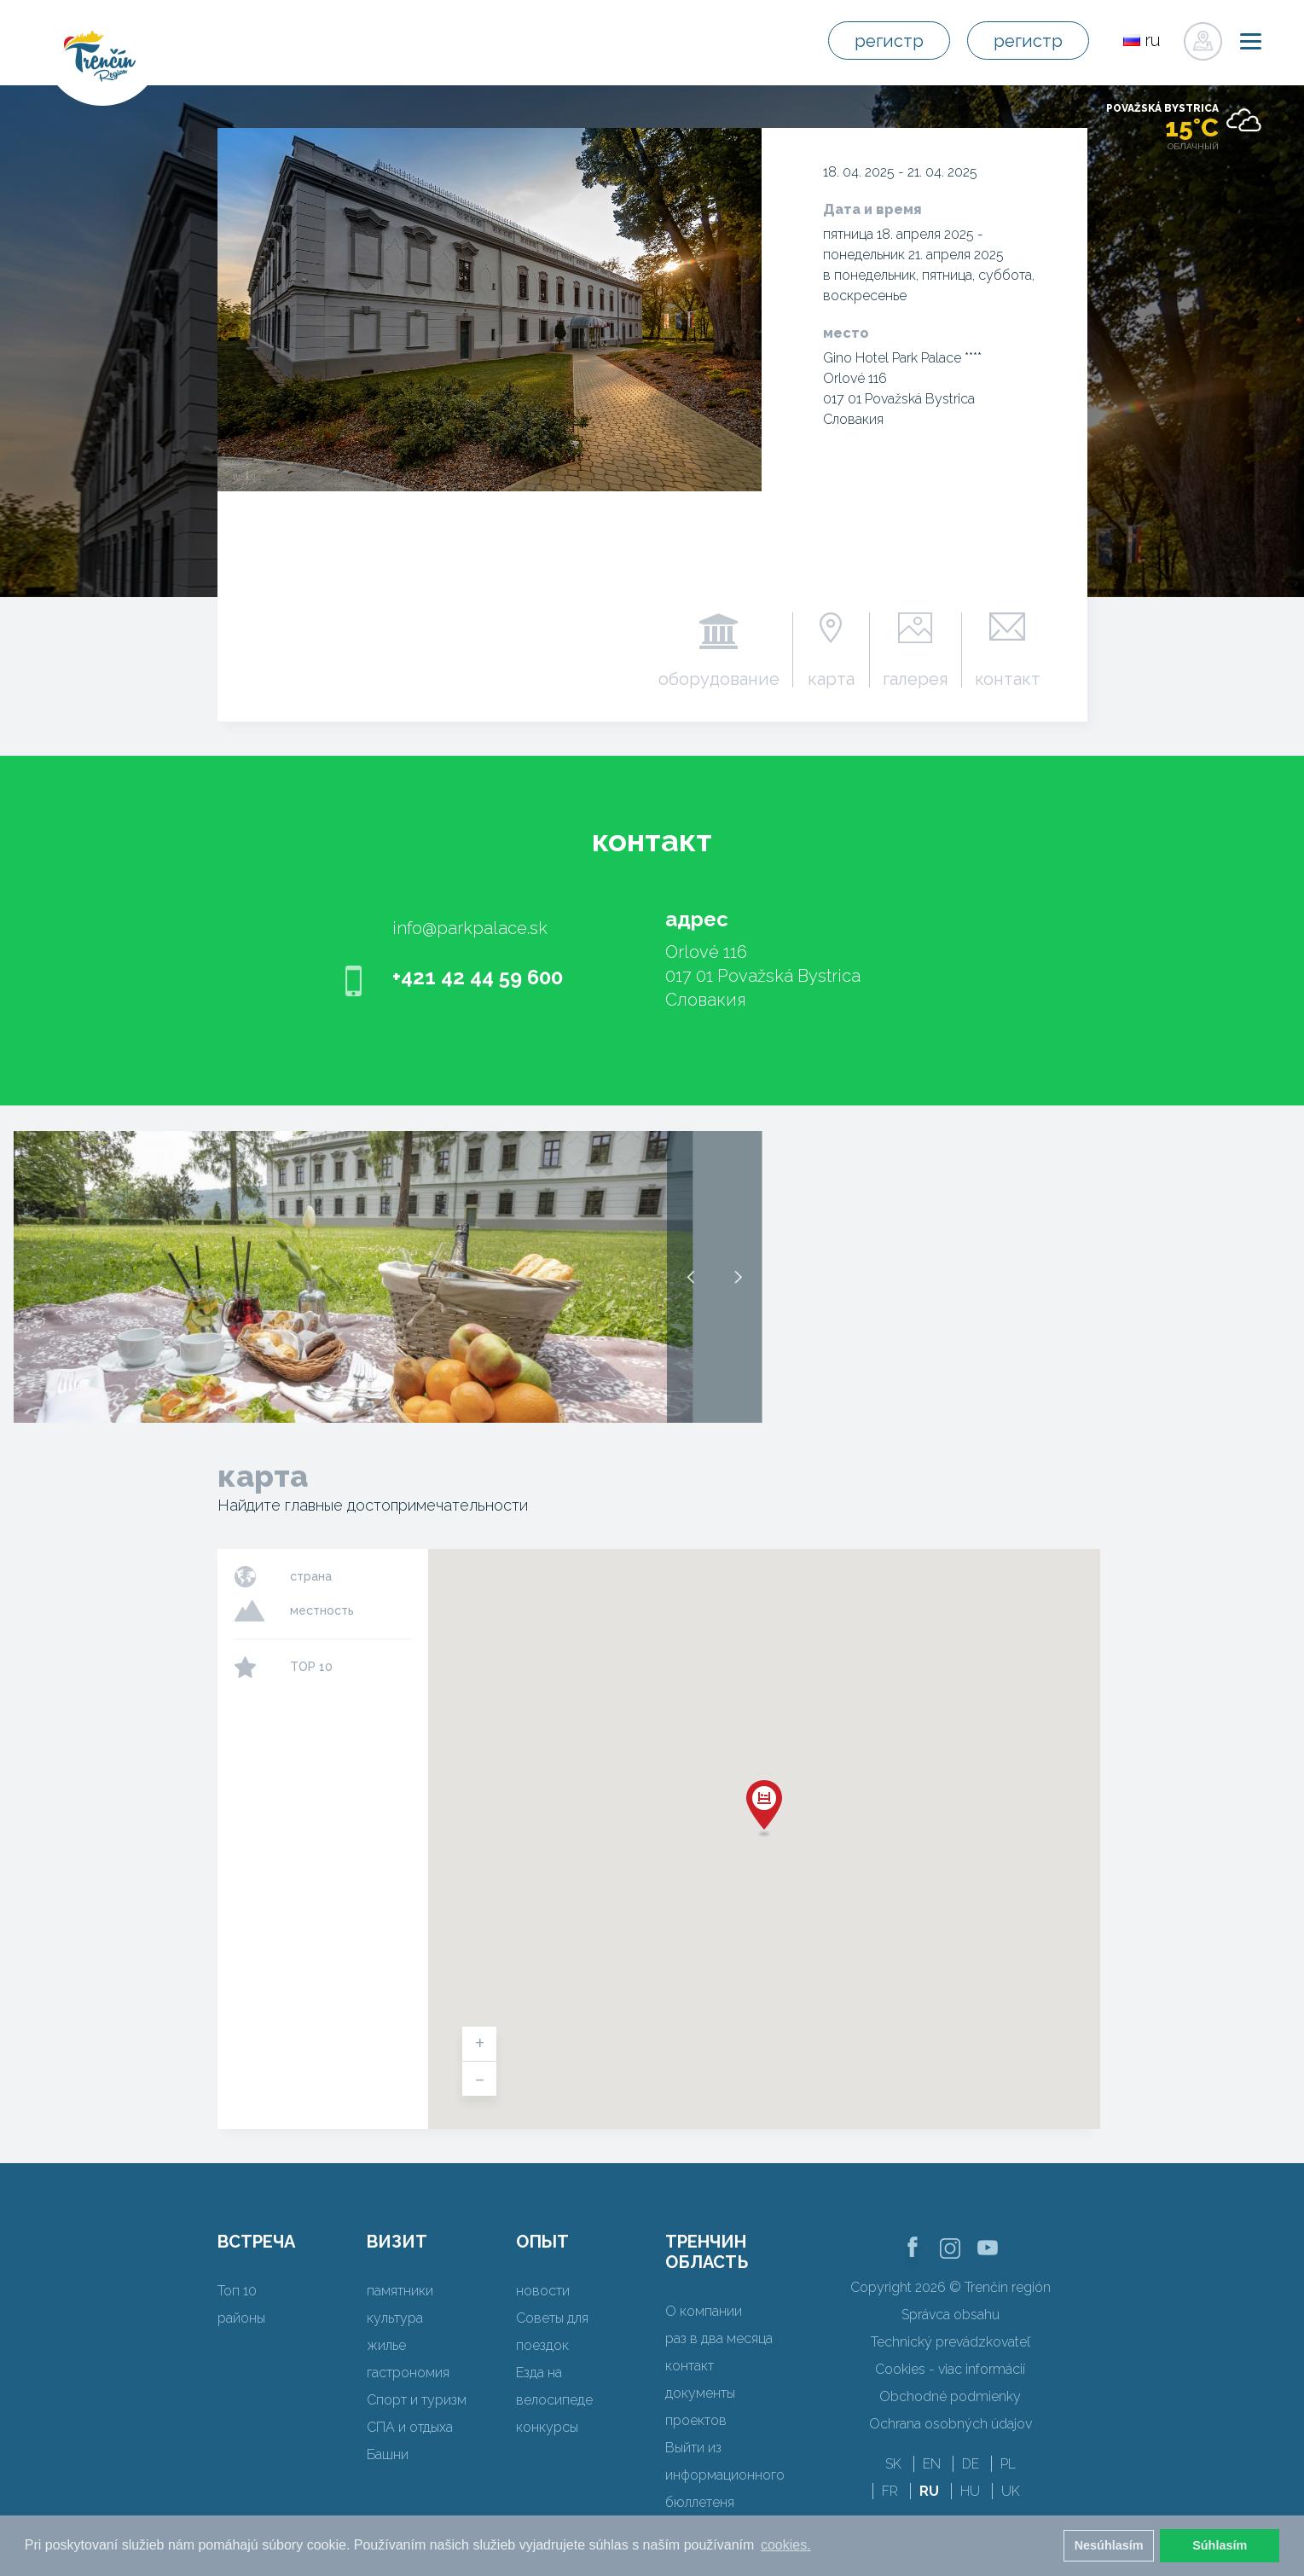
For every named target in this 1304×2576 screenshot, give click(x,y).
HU (970, 2491)
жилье (386, 2345)
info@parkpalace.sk (470, 928)
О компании (703, 2311)
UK (1010, 2491)
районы (241, 2318)
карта (831, 678)
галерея (915, 678)
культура (395, 2318)
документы (700, 2393)
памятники (400, 2291)
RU (929, 2491)
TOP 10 (311, 1667)
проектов (696, 2420)
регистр (889, 41)
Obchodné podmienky (950, 2396)
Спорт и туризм (417, 2400)
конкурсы (547, 2427)
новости (543, 2291)
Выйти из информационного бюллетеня (725, 2475)
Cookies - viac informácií (950, 2369)
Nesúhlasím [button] (1109, 2545)
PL (1008, 2464)
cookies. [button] (786, 2545)
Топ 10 (237, 2291)
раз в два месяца (719, 2338)
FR (890, 2491)
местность (322, 1610)
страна (311, 1576)
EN (932, 2464)
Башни (388, 2454)
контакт (1007, 678)
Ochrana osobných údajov (950, 2424)
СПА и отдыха (410, 2427)
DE (970, 2464)
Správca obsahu (950, 2314)
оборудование (719, 678)
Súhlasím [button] (1219, 2545)
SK (893, 2464)
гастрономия (408, 2372)
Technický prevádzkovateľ (950, 2342)
